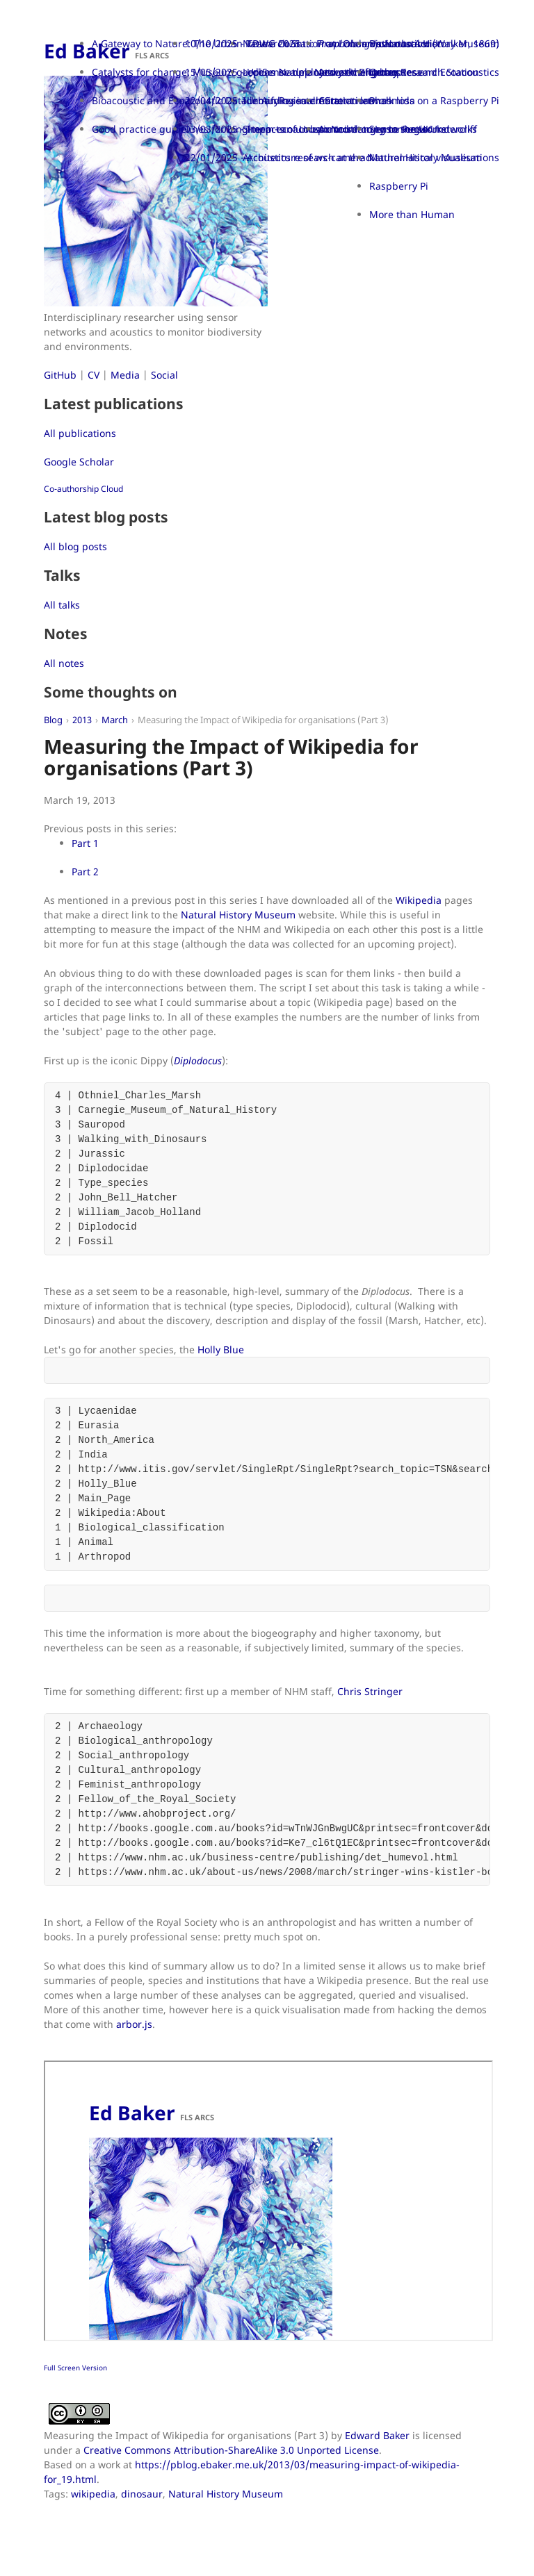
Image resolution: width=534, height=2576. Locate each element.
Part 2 (85, 871)
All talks (62, 604)
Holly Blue (220, 1349)
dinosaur (142, 2493)
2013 (82, 720)
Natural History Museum (238, 914)
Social (164, 374)
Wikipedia (419, 900)
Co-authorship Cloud (83, 489)
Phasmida (392, 100)
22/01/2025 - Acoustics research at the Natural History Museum (333, 157)
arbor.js (134, 2024)
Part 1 (85, 843)
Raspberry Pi (398, 185)
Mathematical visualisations (434, 157)
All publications (80, 433)
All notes (64, 663)
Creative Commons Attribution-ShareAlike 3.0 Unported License (231, 2450)
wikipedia (93, 2493)
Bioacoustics (398, 43)
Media (125, 374)
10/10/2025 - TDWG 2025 (242, 43)
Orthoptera (395, 72)
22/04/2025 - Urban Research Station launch (288, 100)
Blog (53, 720)
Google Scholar (79, 461)
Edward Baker (377, 2435)
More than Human (412, 214)
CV (93, 374)
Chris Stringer (370, 1691)
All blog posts (75, 546)
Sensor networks (407, 128)
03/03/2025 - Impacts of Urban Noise (271, 128)
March (115, 720)
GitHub (60, 374)
